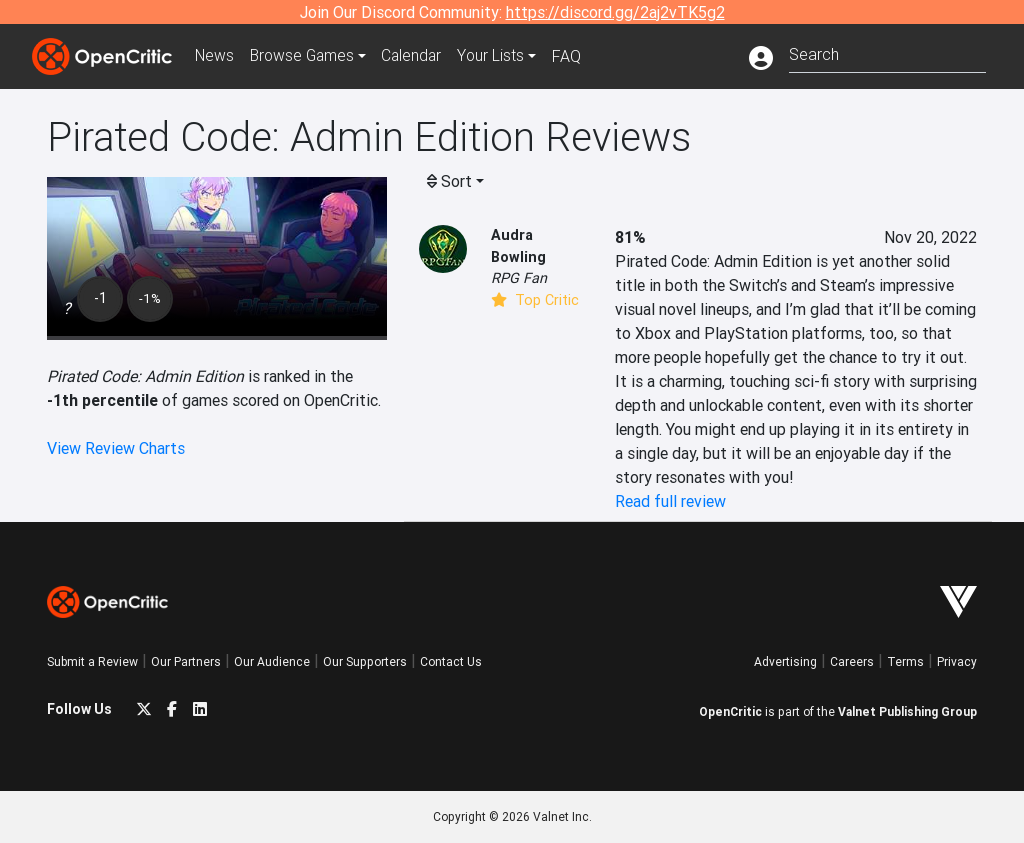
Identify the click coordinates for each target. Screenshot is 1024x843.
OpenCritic (730, 711)
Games (306, 56)
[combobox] (887, 52)
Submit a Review (92, 661)
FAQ (575, 56)
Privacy (957, 661)
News (216, 56)
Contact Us (451, 661)
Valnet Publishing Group (907, 711)
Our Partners (186, 661)
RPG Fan (519, 278)
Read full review (670, 501)
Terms (905, 661)
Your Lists (499, 56)
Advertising (785, 661)
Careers (852, 661)
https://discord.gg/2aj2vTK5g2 (615, 12)
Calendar (419, 56)
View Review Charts (116, 448)
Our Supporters (365, 661)
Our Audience (272, 661)
